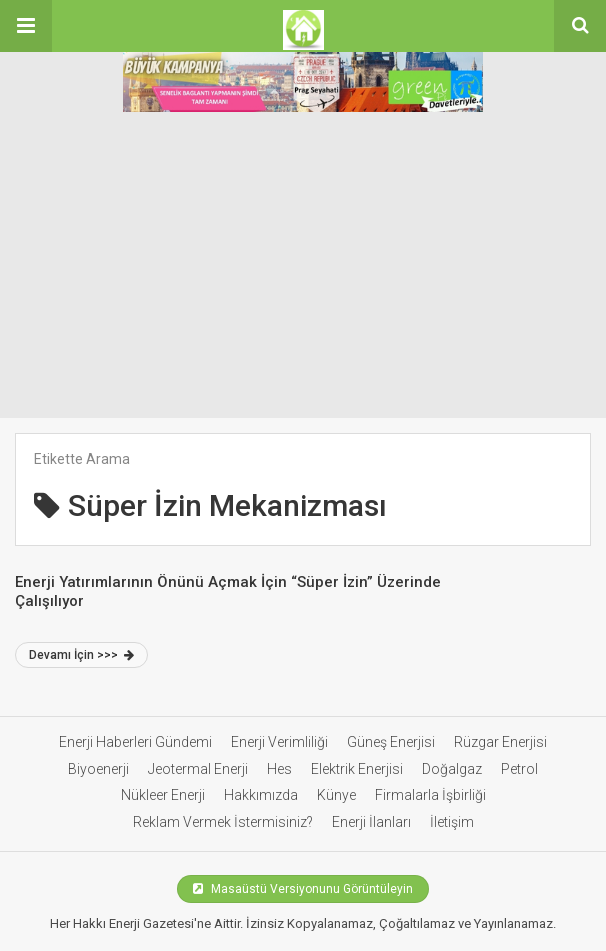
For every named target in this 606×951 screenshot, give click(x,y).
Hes (279, 769)
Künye (336, 795)
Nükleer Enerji (163, 795)
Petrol (519, 769)
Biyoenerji (98, 769)
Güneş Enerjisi (391, 742)
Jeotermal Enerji (198, 769)
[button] (26, 26)
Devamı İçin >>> (81, 655)
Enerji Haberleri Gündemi (135, 742)
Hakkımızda (261, 795)
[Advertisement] (303, 268)
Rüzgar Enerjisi (500, 742)
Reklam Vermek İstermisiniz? (223, 822)
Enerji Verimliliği (279, 742)
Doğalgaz (452, 769)
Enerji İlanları (371, 822)
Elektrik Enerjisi (357, 769)
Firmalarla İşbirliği (430, 795)
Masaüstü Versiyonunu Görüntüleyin (303, 889)
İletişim (452, 822)
